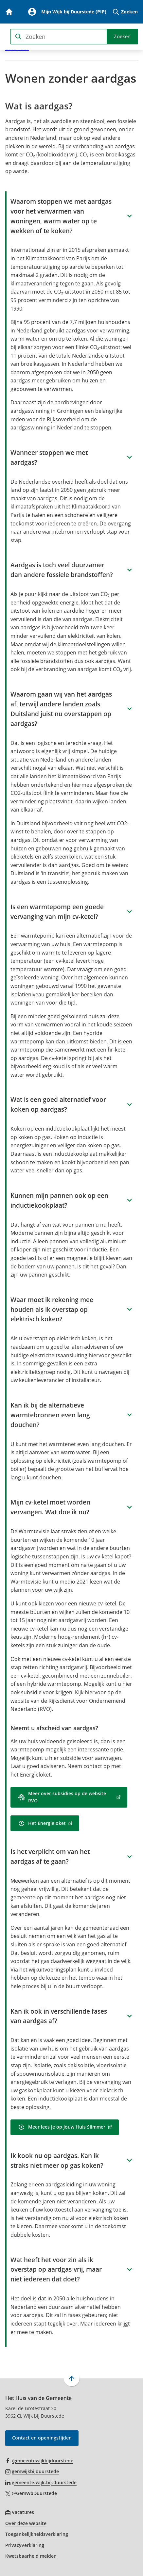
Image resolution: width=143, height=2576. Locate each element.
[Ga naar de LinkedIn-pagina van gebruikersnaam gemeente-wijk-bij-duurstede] (41, 2482)
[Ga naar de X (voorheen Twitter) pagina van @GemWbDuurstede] (31, 2493)
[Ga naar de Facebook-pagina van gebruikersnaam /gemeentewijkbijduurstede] (39, 2460)
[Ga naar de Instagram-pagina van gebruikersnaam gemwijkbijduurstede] (32, 2471)
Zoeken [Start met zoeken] (122, 36)
